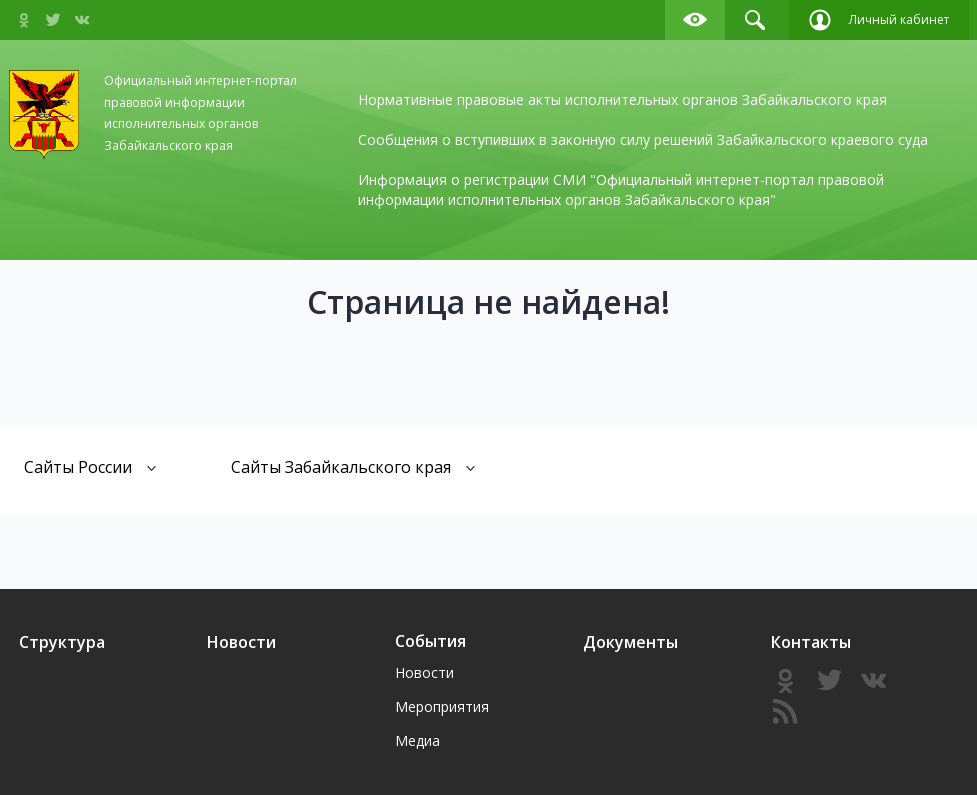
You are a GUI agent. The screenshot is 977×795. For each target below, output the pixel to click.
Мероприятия (442, 706)
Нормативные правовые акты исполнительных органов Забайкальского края (622, 99)
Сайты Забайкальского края (353, 466)
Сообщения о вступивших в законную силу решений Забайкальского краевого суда (643, 139)
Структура (62, 642)
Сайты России (90, 466)
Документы (630, 642)
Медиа (417, 740)
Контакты (811, 642)
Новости (241, 642)
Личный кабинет (879, 20)
